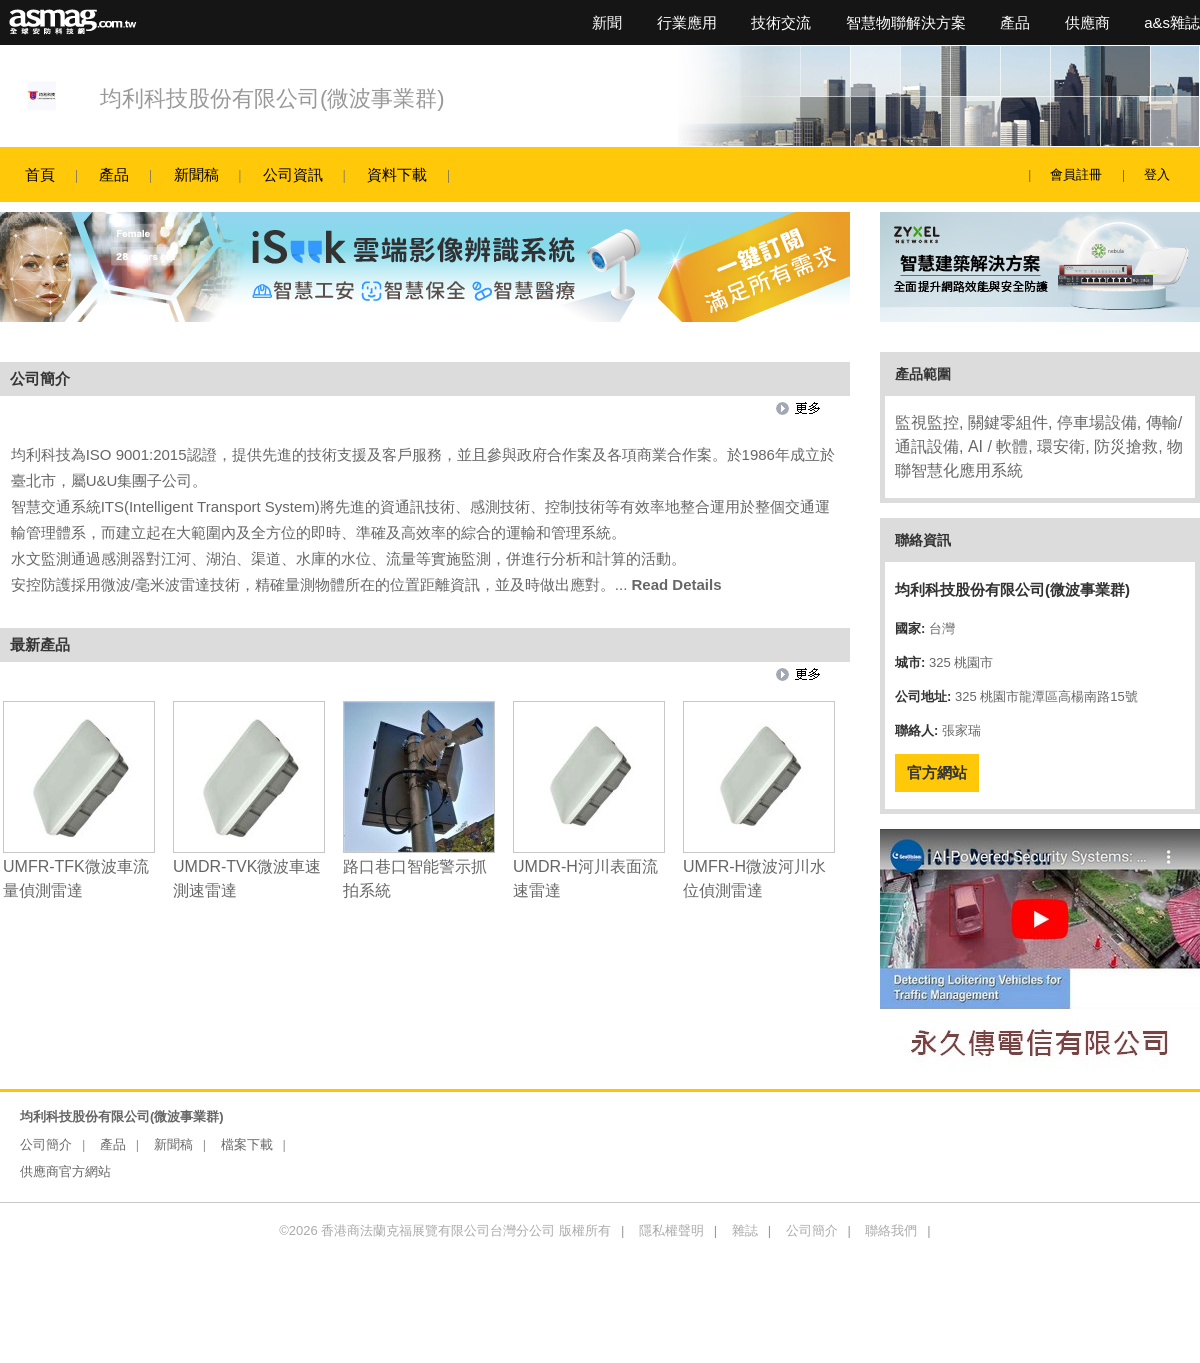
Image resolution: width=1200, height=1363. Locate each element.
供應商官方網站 (65, 1171)
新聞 (607, 22)
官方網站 (937, 772)
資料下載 (397, 174)
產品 (1015, 22)
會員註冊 (1076, 174)
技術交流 (781, 22)
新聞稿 (196, 174)
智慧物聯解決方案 (906, 22)
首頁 (40, 174)
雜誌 (745, 1230)
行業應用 (687, 22)
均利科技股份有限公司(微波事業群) (272, 98)
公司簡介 (46, 1144)
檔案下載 (247, 1144)
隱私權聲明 (671, 1230)
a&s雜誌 (1172, 22)
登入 (1157, 174)
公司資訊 (293, 174)
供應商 (1087, 22)
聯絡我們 (891, 1230)
